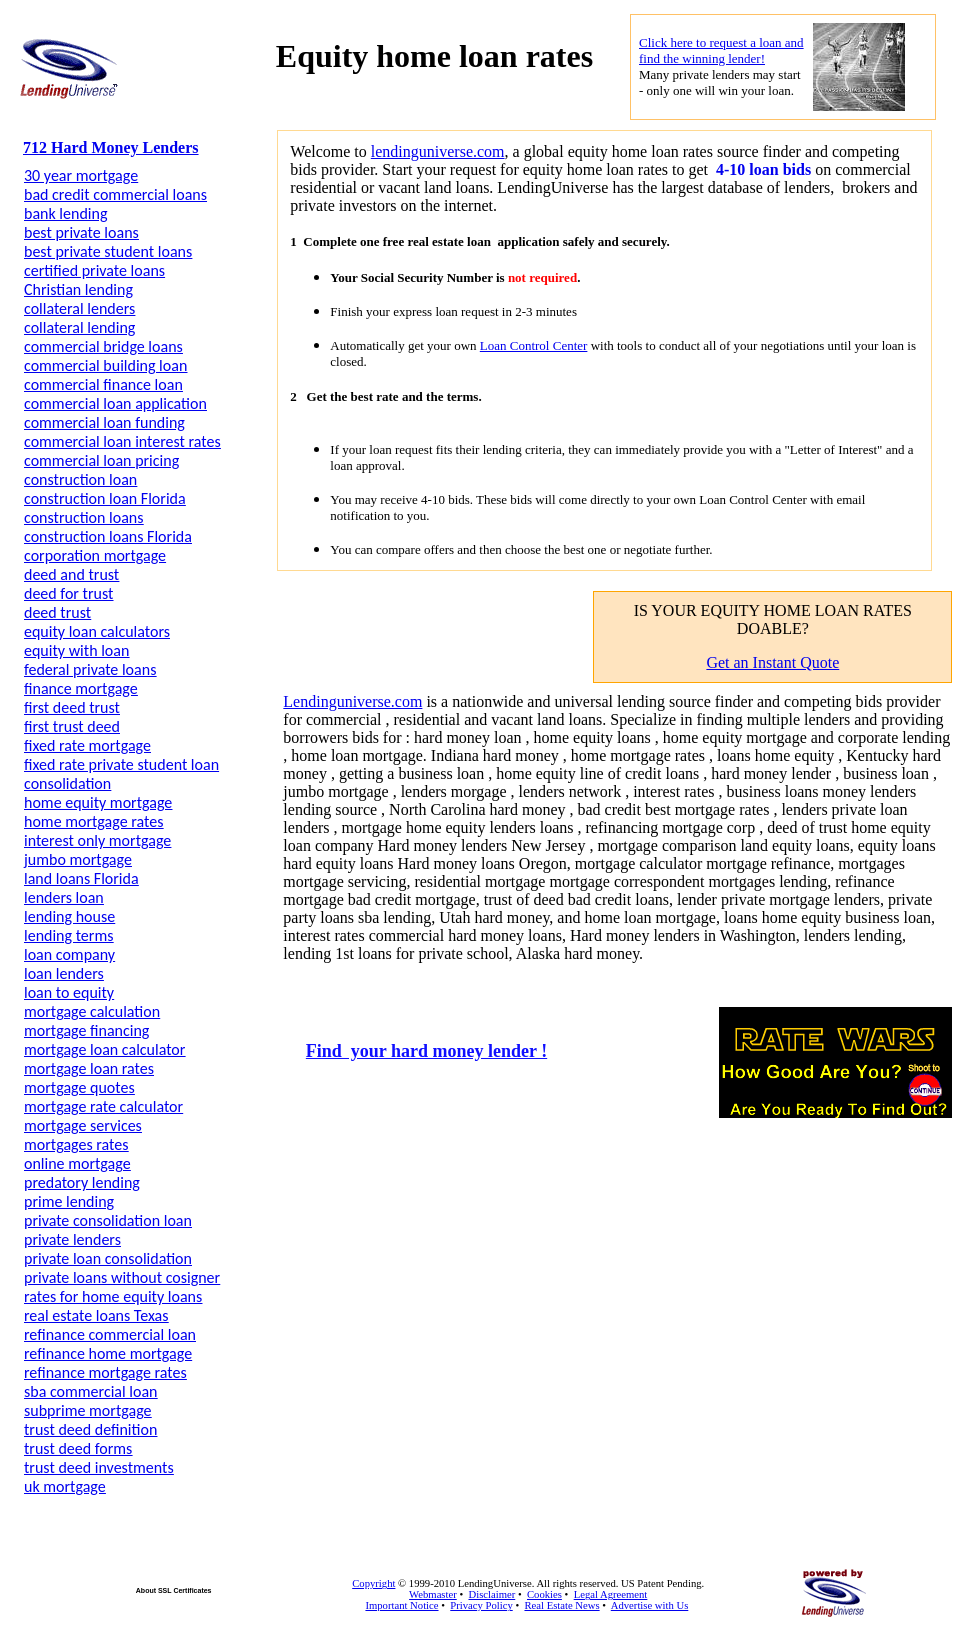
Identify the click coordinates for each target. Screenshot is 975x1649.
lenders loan (64, 897)
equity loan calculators (97, 631)
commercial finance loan (103, 384)
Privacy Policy (481, 1605)
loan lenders (64, 973)
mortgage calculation (92, 1011)
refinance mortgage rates (105, 1372)
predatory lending (82, 1182)
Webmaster (433, 1594)
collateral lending (79, 327)
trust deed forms (78, 1448)
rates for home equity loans (113, 1296)
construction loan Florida (105, 498)
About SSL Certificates (174, 1590)
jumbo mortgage (78, 859)
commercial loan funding (104, 422)
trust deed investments (99, 1467)
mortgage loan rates (89, 1068)
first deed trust (72, 707)
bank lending (65, 213)
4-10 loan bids (761, 169)
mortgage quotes (79, 1087)
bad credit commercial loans (115, 194)
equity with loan (76, 650)
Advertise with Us (650, 1605)
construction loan (80, 479)
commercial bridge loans (103, 346)
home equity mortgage (98, 802)
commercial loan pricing (101, 460)
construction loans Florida (108, 536)
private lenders (72, 1239)
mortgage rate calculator (103, 1106)
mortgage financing (86, 1030)
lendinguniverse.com (438, 151)
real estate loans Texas (96, 1315)
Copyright (373, 1583)
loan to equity (69, 992)
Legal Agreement (611, 1594)
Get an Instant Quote (772, 662)
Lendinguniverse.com (352, 701)
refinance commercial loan (110, 1334)
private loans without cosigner (122, 1277)
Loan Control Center (534, 345)
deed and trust (71, 574)
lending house (69, 916)
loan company (69, 954)
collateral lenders (79, 308)
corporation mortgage (95, 555)
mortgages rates (76, 1144)
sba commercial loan (90, 1391)
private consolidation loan (108, 1220)
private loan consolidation (108, 1258)
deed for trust (68, 593)
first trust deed (72, 726)
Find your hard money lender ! (426, 1051)
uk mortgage (65, 1486)
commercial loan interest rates (122, 441)
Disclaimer (491, 1594)
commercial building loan (105, 365)
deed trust (57, 612)
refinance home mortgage (108, 1353)
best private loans (81, 232)
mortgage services (83, 1125)
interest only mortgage (97, 840)
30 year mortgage (81, 175)
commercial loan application (115, 403)
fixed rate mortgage (87, 745)
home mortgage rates (93, 821)
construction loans (83, 517)
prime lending (69, 1201)
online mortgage (77, 1163)
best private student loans (108, 251)
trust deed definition (90, 1429)
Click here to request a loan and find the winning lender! (721, 50)
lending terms (68, 935)
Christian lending (78, 289)
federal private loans (90, 669)
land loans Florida (81, 878)
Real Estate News (561, 1605)
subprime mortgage (88, 1410)
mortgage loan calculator (104, 1049)
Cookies (544, 1594)
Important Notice (401, 1605)
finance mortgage (81, 688)
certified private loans (94, 270)
